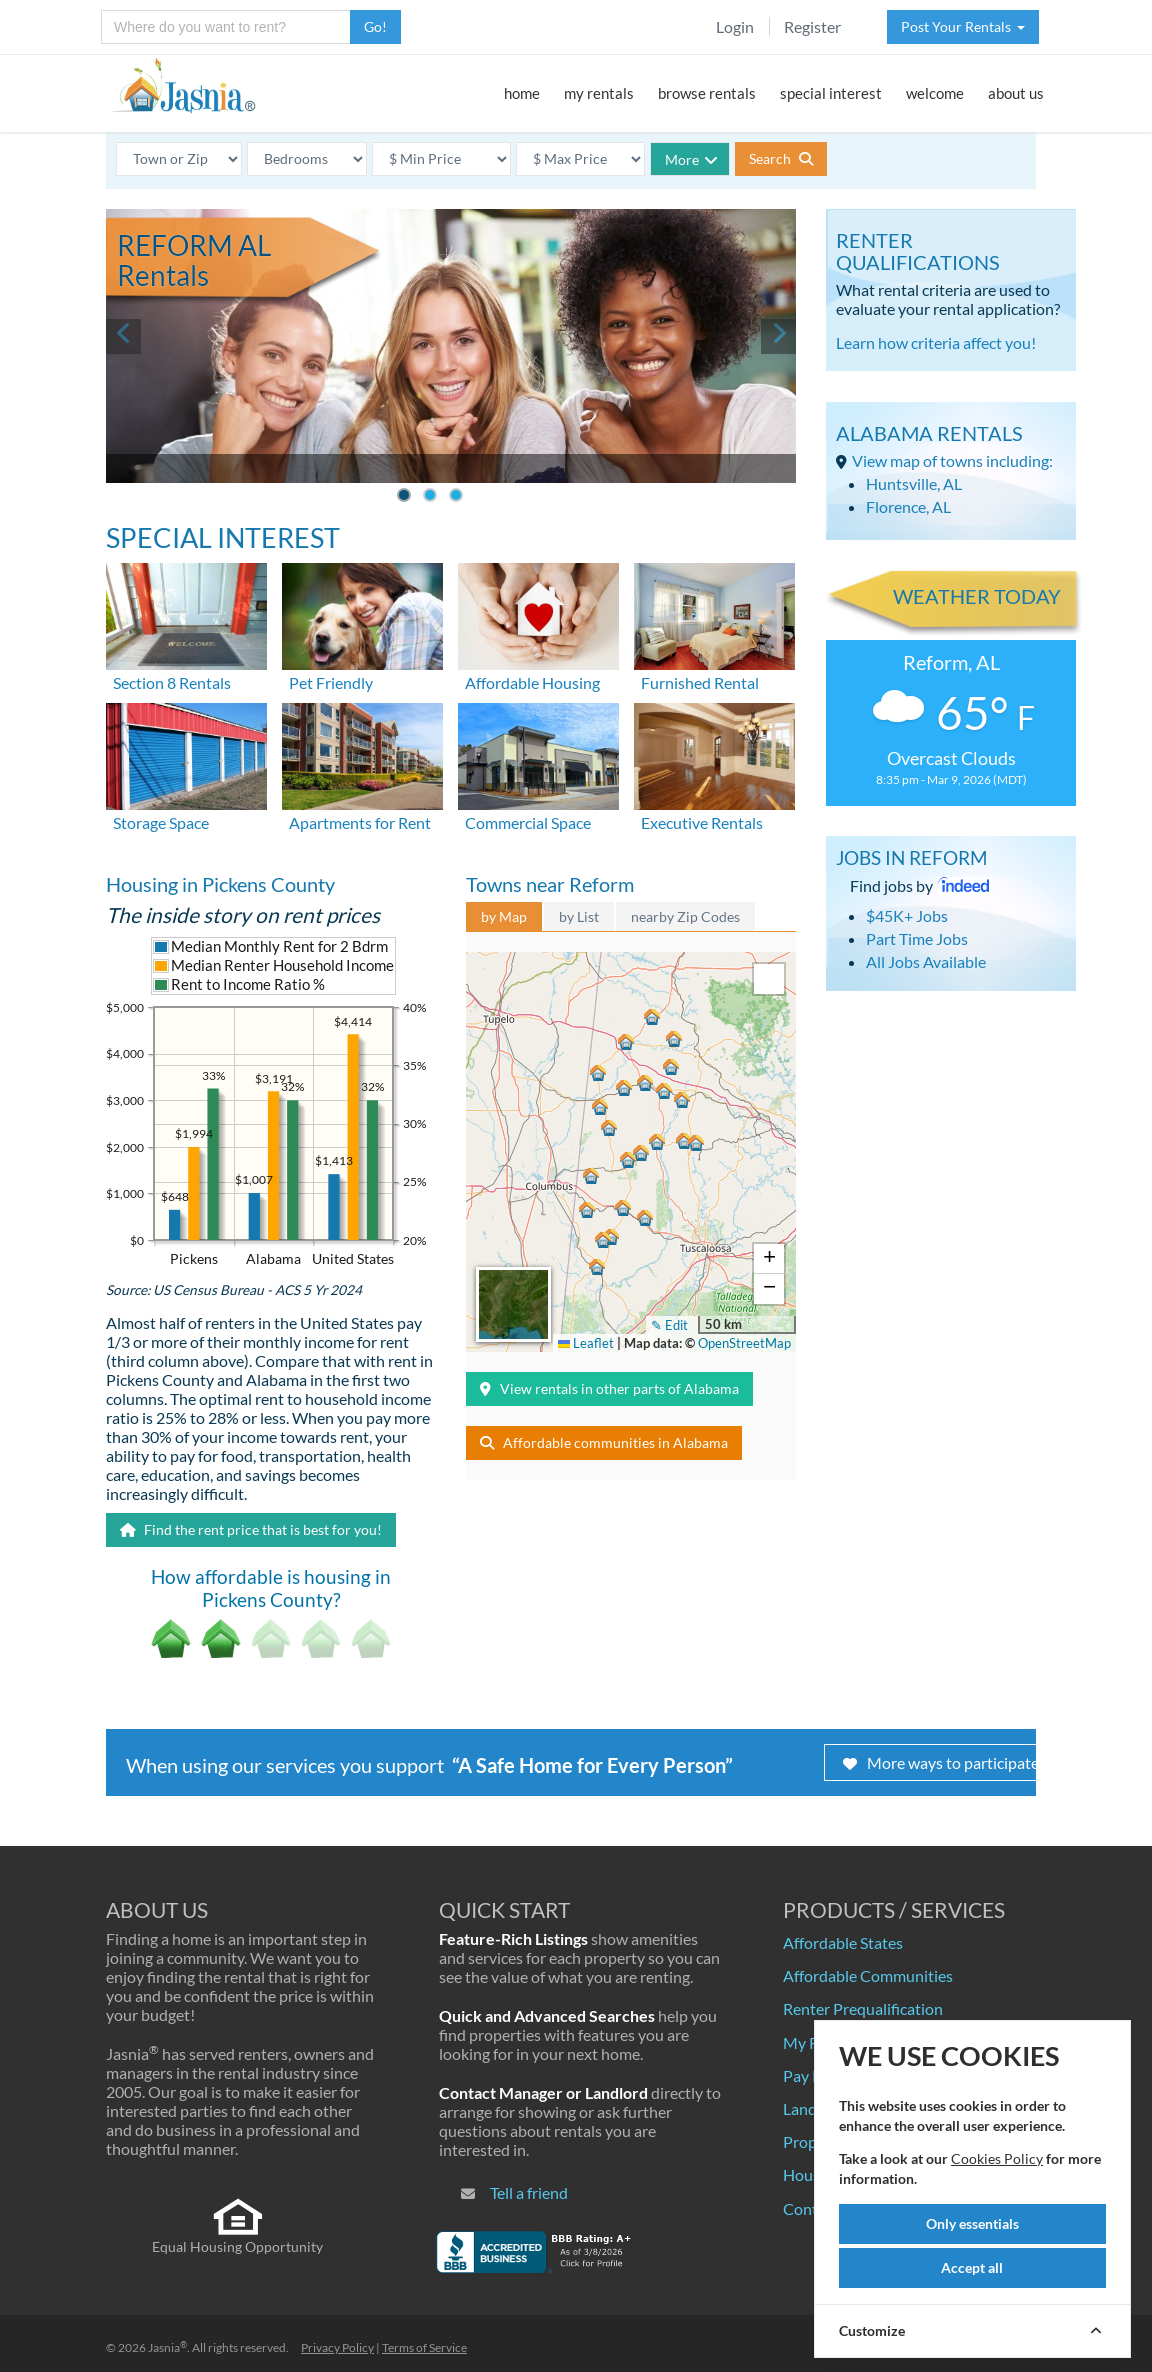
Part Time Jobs (917, 938)
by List (579, 916)
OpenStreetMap (744, 1343)
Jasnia (167, 2347)
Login (735, 26)
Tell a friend (529, 2192)
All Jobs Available (926, 961)
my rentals (599, 93)
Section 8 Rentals (172, 682)
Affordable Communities (868, 1975)
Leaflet (586, 1343)
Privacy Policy (337, 2347)
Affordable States (843, 1942)
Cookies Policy (997, 2158)
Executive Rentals (702, 822)
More (691, 159)
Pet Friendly (331, 682)
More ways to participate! (943, 1762)
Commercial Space (528, 822)
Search (781, 158)
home (522, 93)
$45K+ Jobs (907, 915)
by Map (504, 916)
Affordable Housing (532, 682)
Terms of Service (424, 2347)
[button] (624, 1045)
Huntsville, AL (914, 483)
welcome (935, 93)
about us (1016, 93)
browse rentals (707, 93)
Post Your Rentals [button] (963, 26)
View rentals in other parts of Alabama (609, 1388)
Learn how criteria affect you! (936, 342)
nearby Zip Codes (685, 916)
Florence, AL (908, 506)
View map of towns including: (952, 460)
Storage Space (161, 822)
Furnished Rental (700, 682)
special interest (831, 93)
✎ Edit (669, 1325)
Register (812, 26)
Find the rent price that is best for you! (251, 1529)
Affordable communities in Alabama (604, 1442)
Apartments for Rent (360, 822)
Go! (375, 26)
